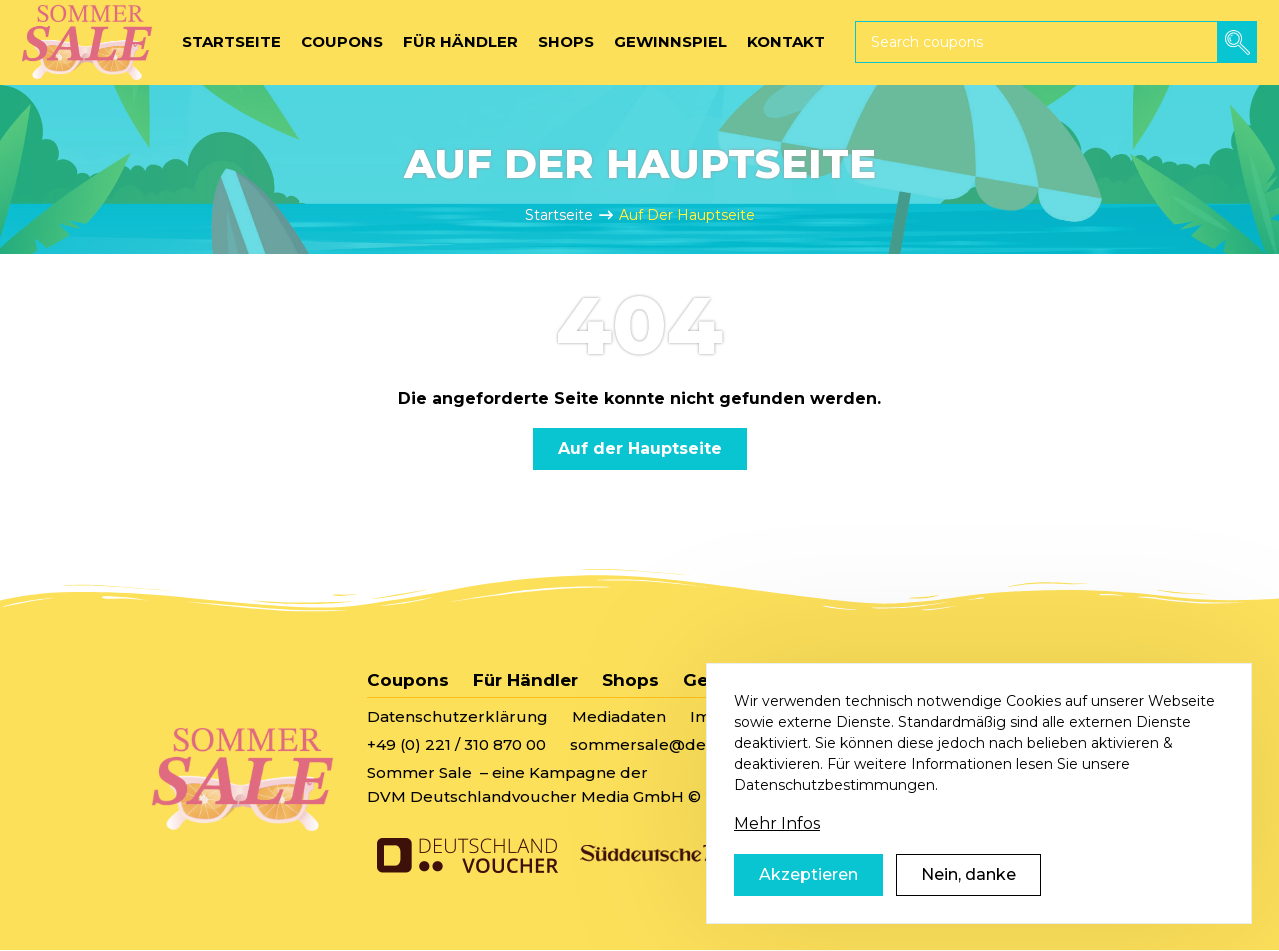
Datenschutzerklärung (457, 716)
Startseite (559, 215)
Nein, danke (968, 904)
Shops (630, 680)
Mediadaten (619, 716)
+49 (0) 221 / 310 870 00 (456, 744)
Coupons (408, 680)
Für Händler (525, 680)
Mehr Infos (777, 853)
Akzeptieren (808, 904)
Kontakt (857, 680)
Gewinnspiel (739, 680)
